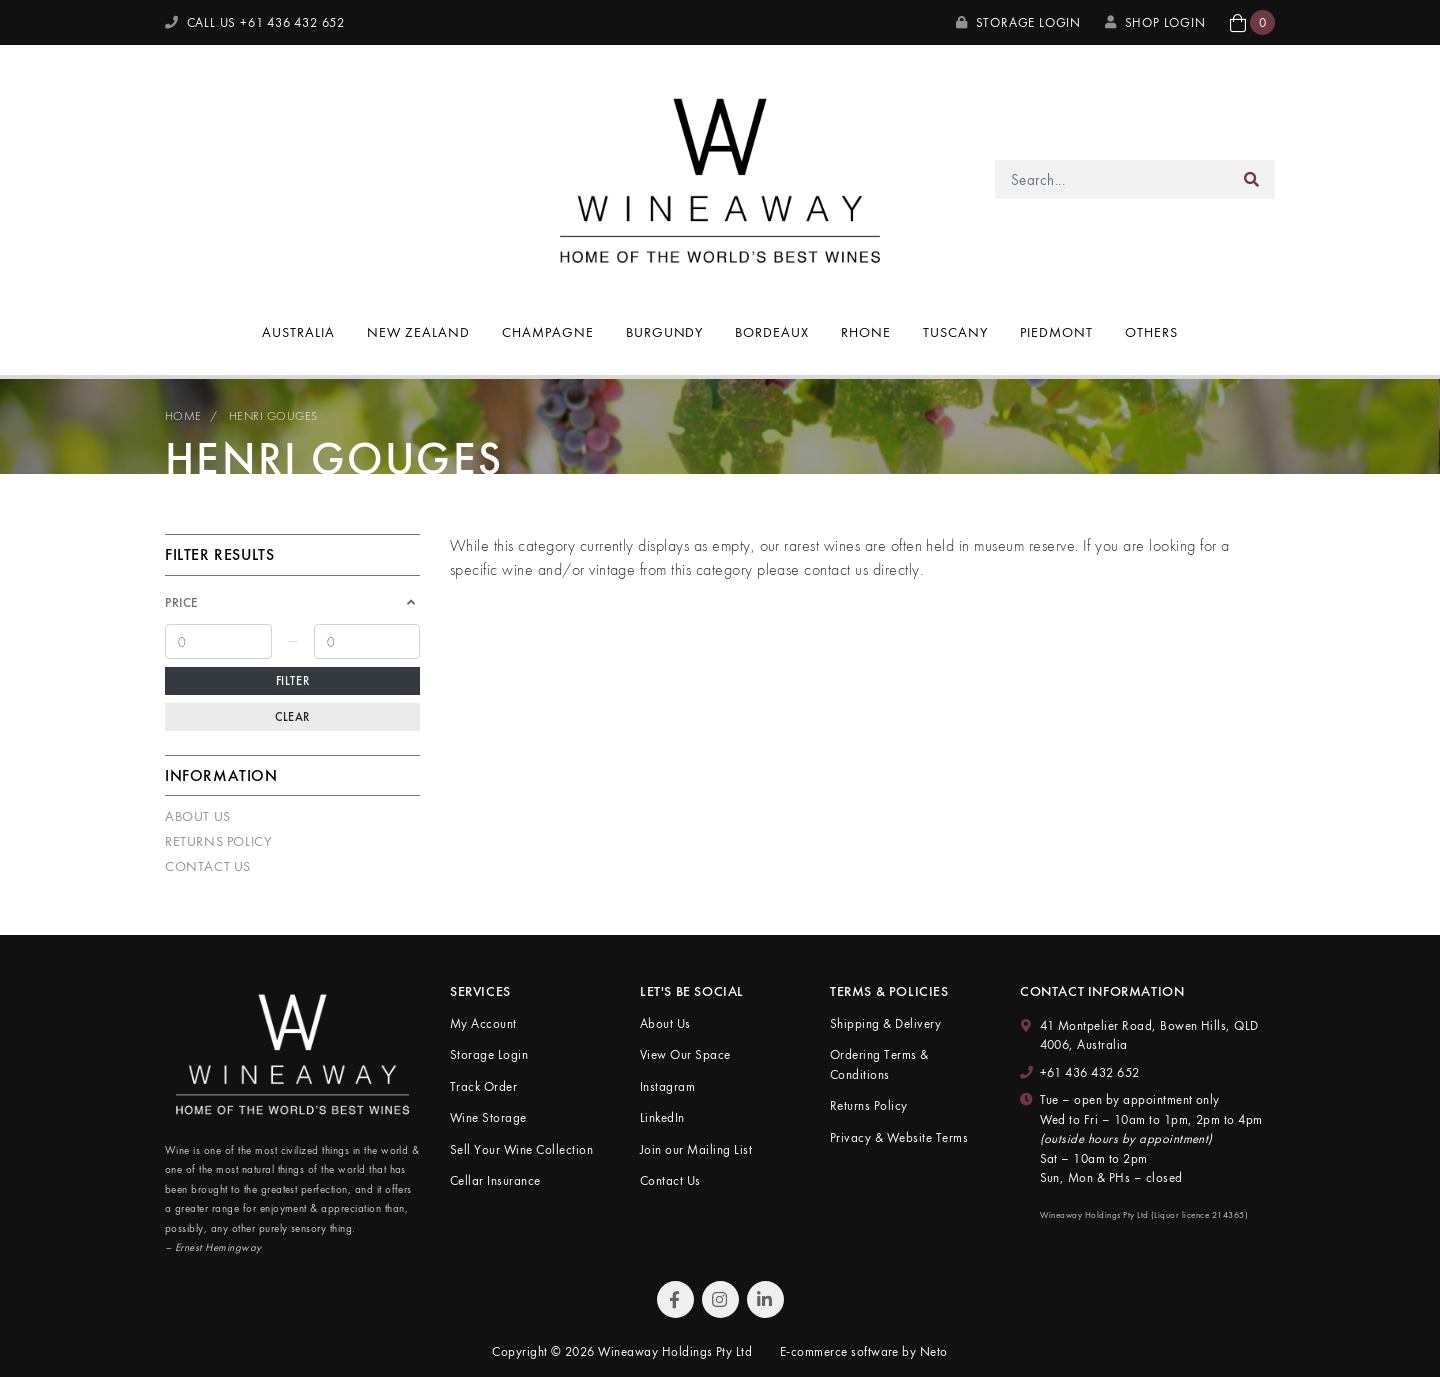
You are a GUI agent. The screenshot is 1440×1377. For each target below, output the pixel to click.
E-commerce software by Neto (864, 1351)
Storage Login (1018, 22)
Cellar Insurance (495, 1180)
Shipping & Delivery (885, 1023)
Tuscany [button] (955, 332)
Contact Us (208, 866)
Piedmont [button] (1056, 332)
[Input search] (1112, 179)
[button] (1252, 22)
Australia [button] (298, 332)
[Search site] (1252, 179)
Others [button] (1151, 332)
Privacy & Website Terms (899, 1137)
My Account (483, 1023)
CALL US (255, 22)
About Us (198, 816)
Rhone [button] (866, 332)
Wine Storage (488, 1117)
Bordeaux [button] (772, 332)
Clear (292, 717)
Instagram (667, 1086)
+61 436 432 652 (1090, 1072)
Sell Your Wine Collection (521, 1149)
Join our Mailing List (696, 1149)
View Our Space (685, 1054)
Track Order (483, 1086)
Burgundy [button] (665, 332)
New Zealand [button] (418, 332)
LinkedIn (662, 1117)
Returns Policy (218, 841)
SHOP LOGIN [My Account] (1155, 22)
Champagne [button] (548, 332)
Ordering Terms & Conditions (879, 1064)
